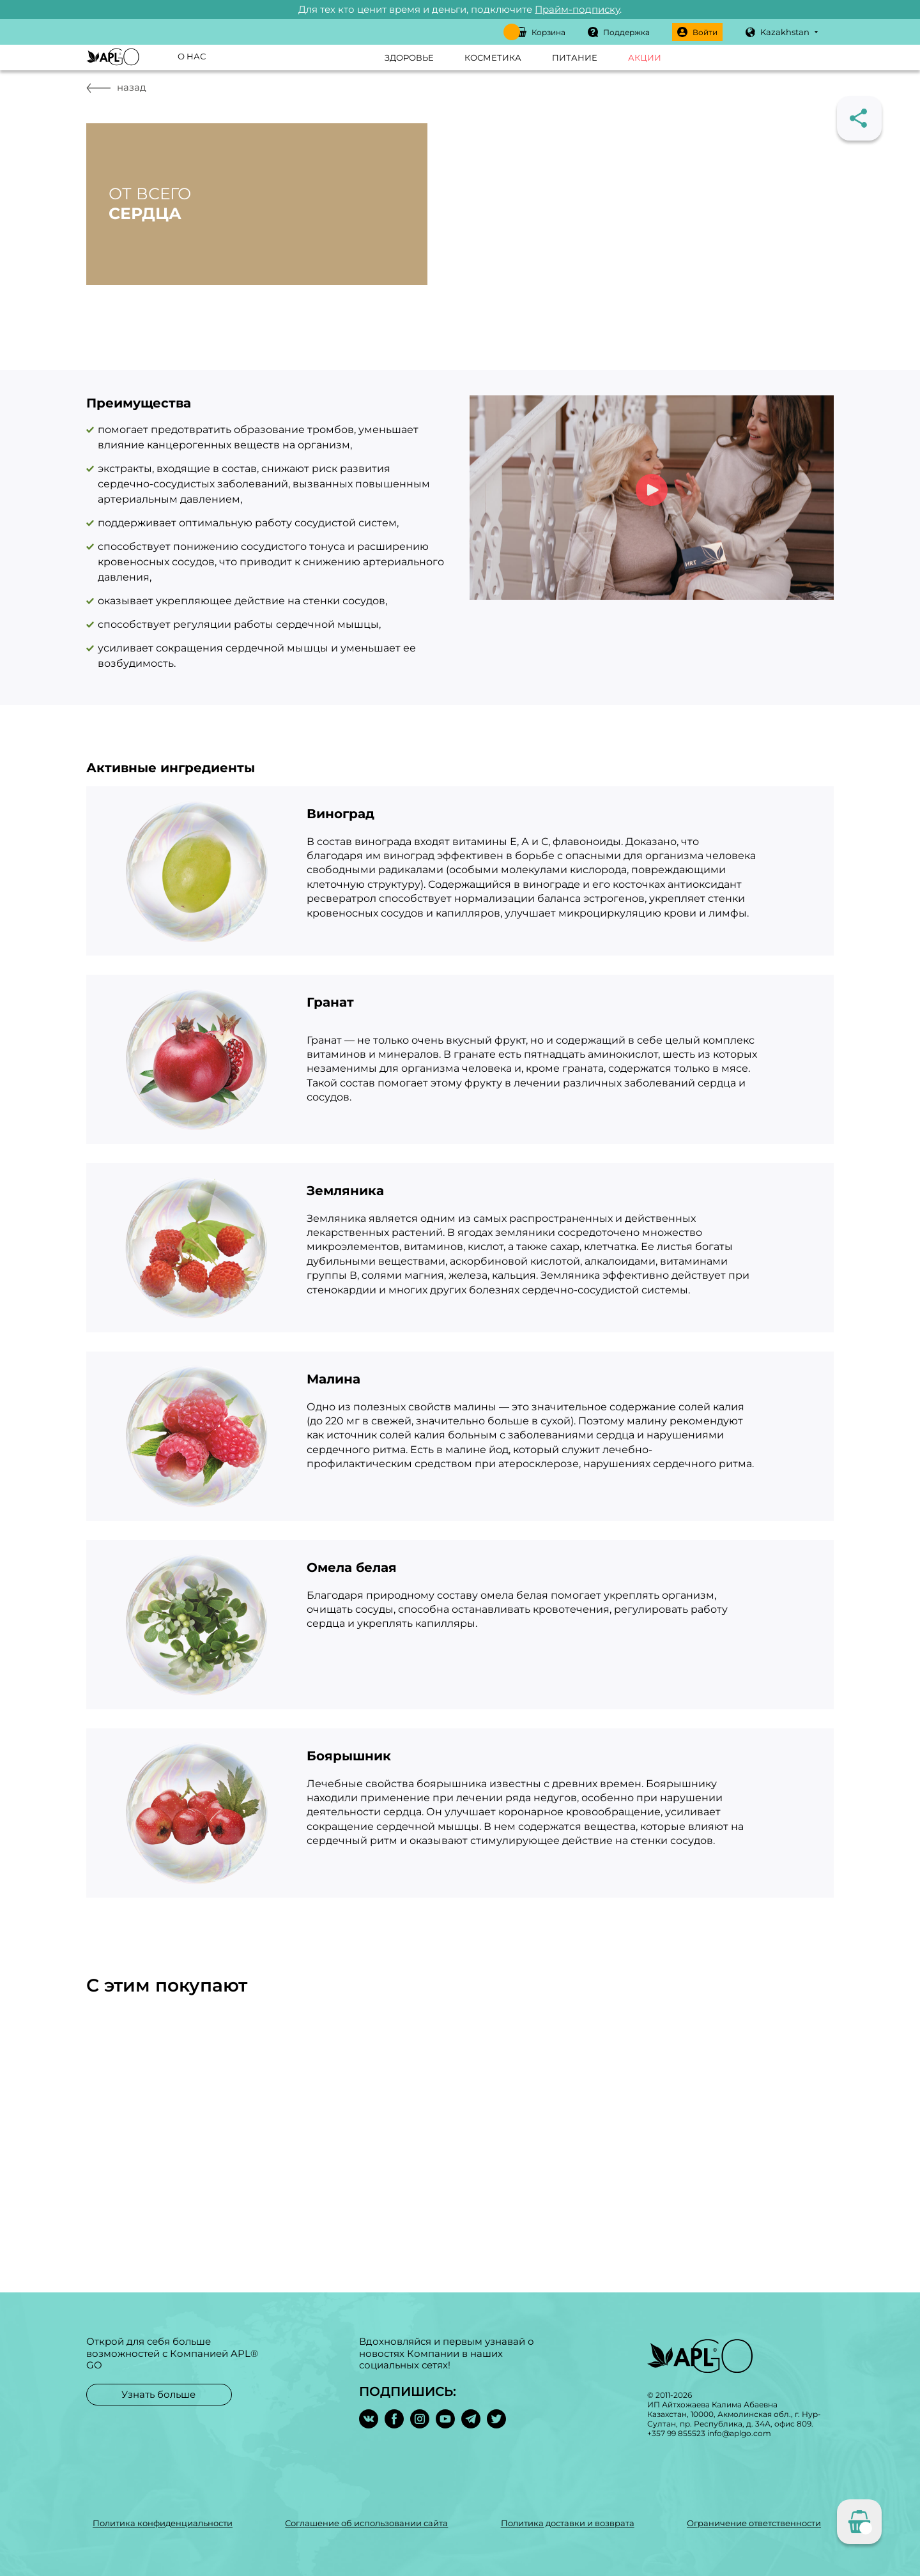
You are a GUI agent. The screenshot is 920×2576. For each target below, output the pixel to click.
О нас (192, 56)
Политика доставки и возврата (567, 2523)
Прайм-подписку (577, 9)
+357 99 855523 (676, 2433)
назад (116, 87)
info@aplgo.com (739, 2433)
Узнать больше (158, 2394)
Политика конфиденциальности (163, 2523)
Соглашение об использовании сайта (366, 2523)
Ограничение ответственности (754, 2523)
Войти (697, 32)
